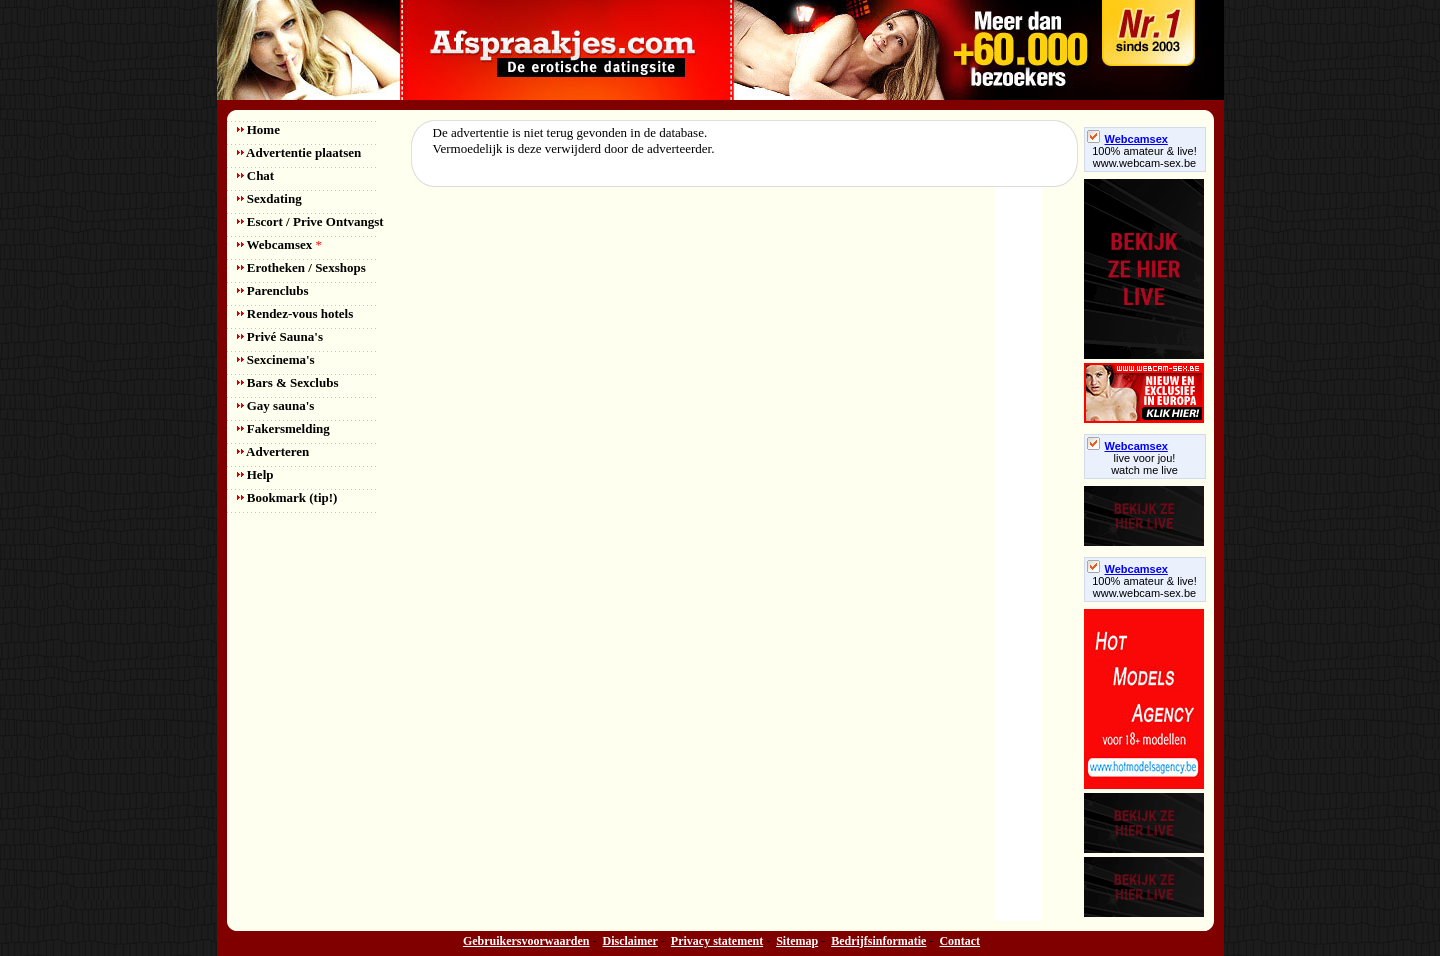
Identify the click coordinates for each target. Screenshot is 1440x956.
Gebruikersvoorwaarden (526, 941)
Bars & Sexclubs (288, 382)
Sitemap (797, 941)
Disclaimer (630, 941)
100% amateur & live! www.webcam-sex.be (1144, 157)
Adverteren (273, 451)
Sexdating (269, 198)
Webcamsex (279, 244)
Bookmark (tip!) (287, 497)
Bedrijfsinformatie (878, 941)
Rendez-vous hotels (295, 313)
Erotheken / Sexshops (301, 267)
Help (255, 474)
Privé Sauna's (280, 336)
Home (258, 129)
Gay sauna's (276, 405)
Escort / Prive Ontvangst (310, 221)
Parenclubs (273, 290)
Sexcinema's (276, 359)
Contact (959, 941)
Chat (256, 175)
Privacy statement (717, 941)
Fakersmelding (283, 428)
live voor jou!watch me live (1144, 464)
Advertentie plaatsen (299, 152)
